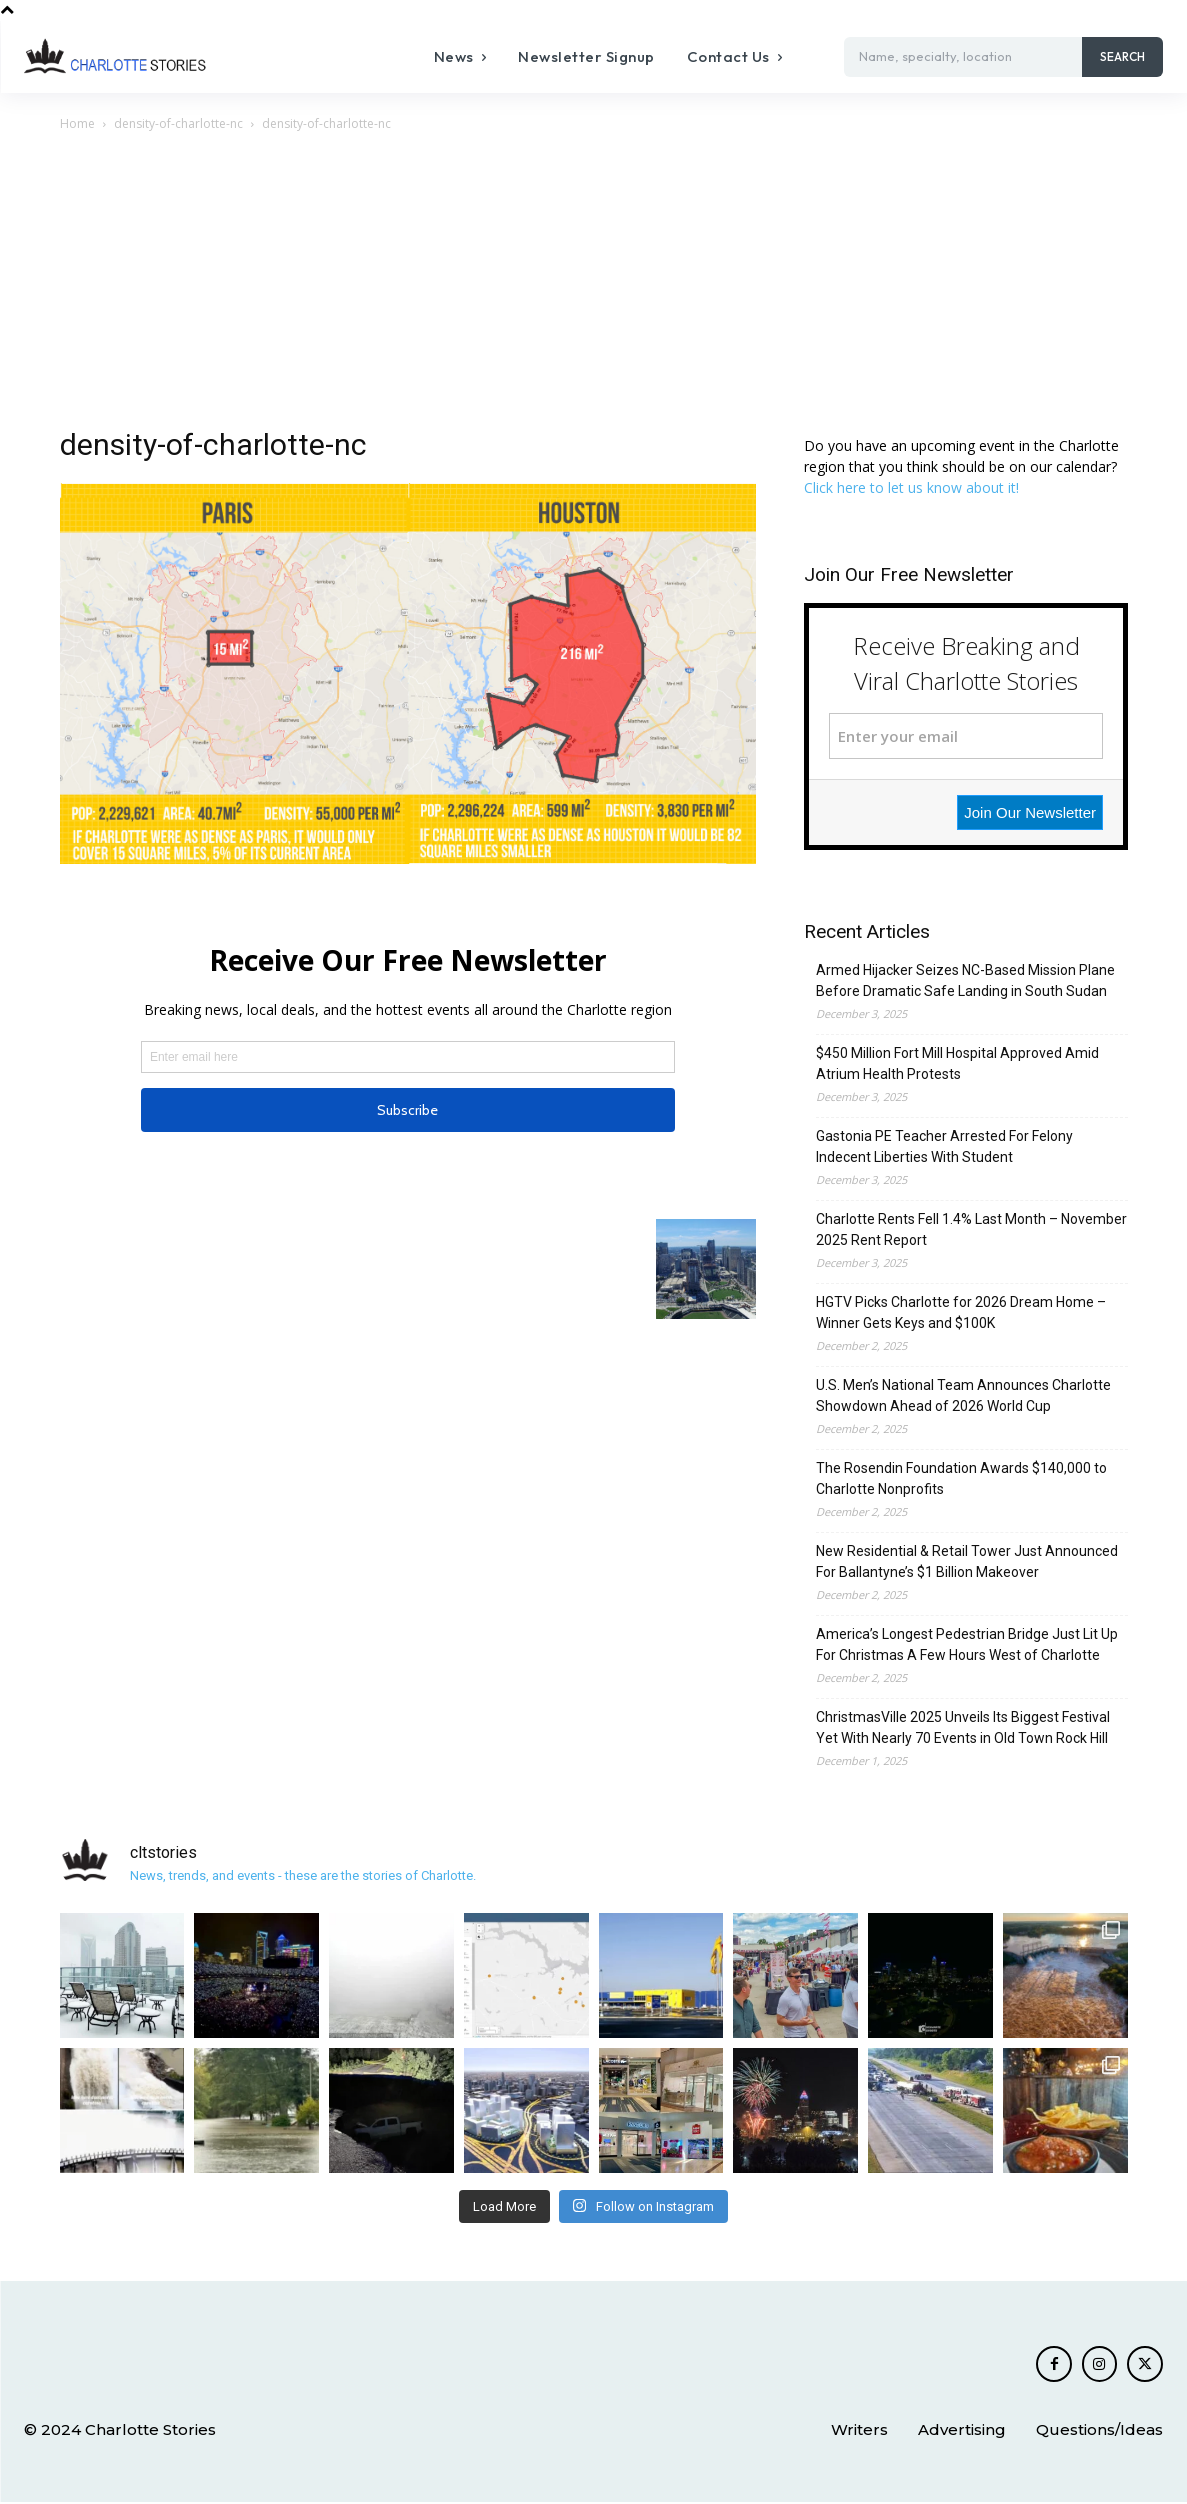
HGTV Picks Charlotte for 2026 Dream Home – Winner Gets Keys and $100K (961, 1312)
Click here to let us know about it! (911, 487)
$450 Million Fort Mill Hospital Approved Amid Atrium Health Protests (957, 1063)
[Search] (1122, 57)
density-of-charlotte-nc (178, 123)
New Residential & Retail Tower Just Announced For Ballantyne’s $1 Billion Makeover (967, 1561)
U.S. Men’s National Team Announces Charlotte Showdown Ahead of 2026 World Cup (963, 1395)
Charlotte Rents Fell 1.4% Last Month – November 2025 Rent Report (971, 1229)
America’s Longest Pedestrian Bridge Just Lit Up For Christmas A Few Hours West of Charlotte (967, 1644)
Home (77, 123)
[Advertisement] (594, 285)
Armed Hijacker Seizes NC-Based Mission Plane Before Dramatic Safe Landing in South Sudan (965, 980)
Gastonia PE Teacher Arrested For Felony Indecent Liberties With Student (944, 1146)
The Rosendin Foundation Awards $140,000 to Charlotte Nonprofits (961, 1478)
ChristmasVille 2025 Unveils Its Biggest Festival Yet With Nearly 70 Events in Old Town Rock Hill (963, 1727)
